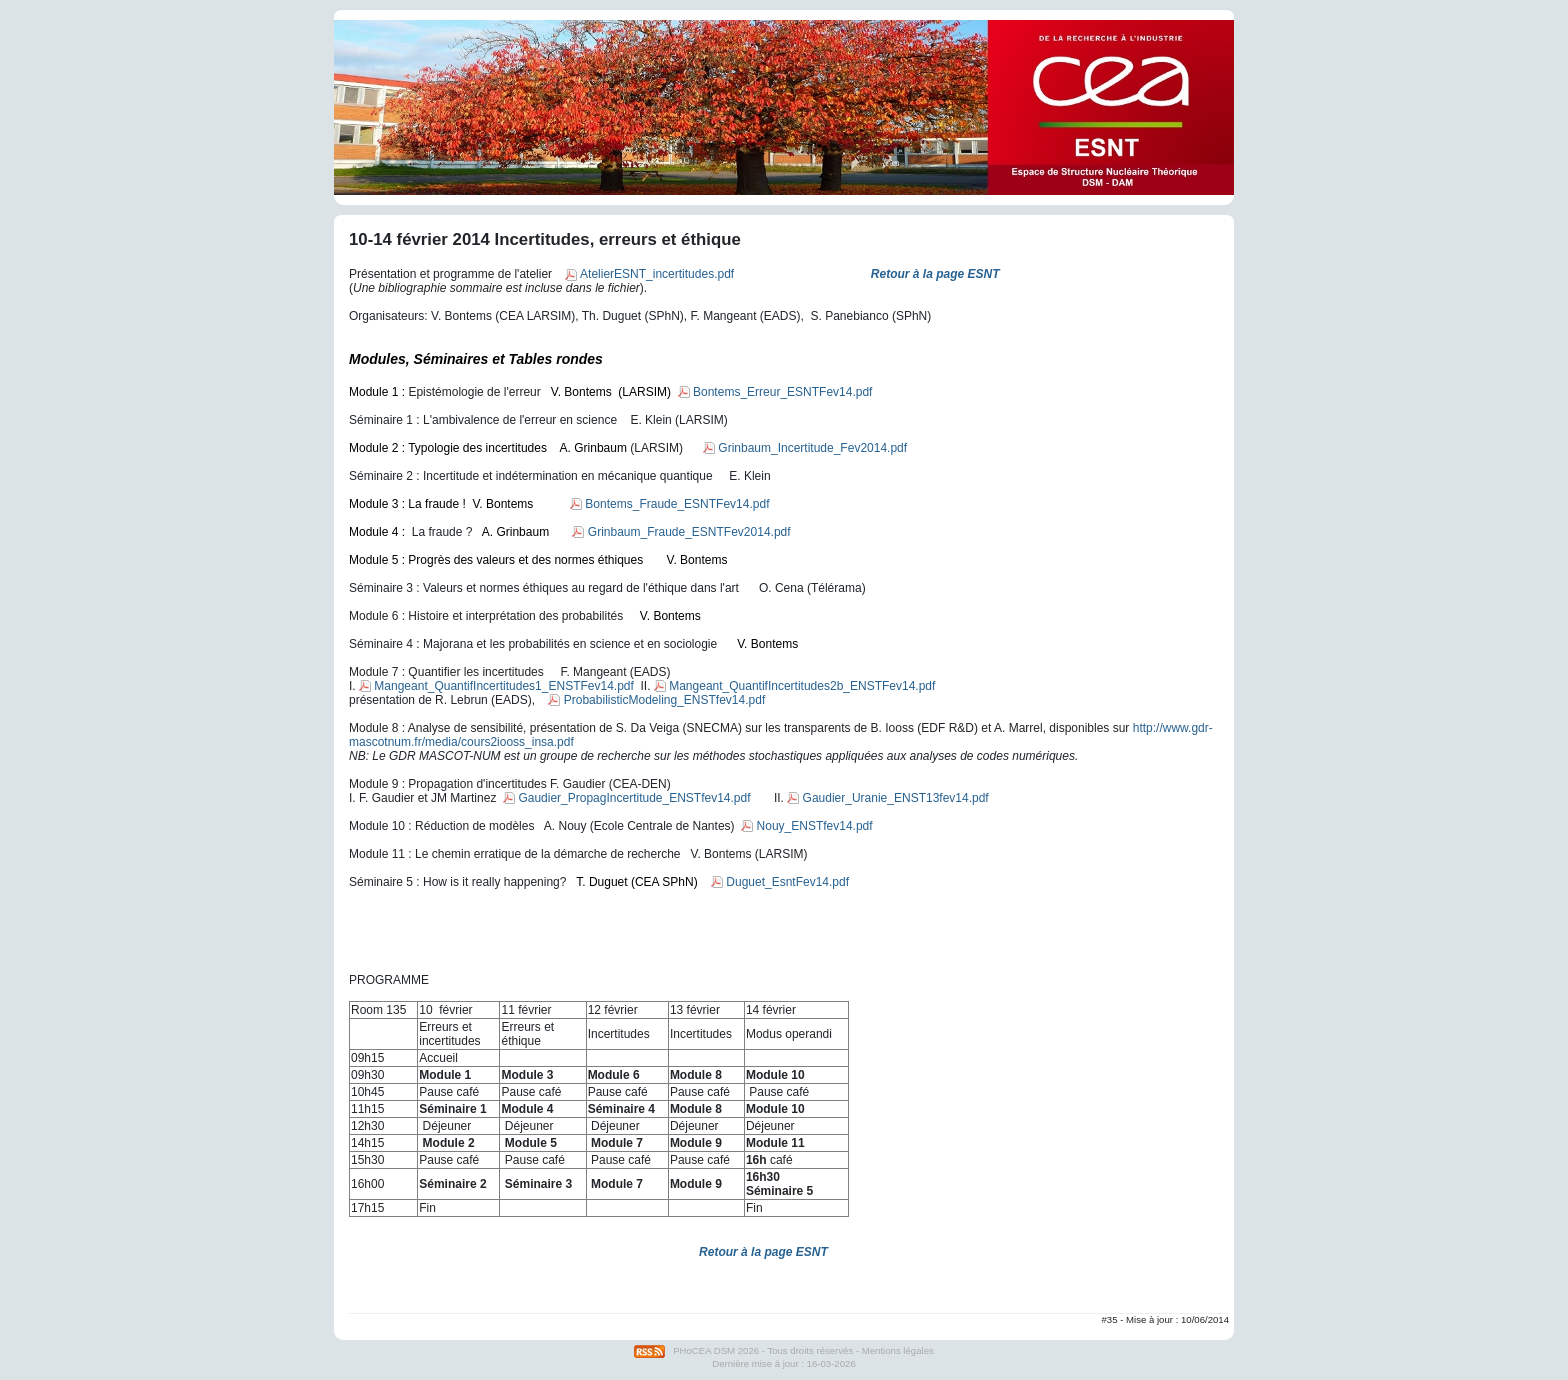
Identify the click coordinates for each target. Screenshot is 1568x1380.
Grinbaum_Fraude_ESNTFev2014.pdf (681, 532)
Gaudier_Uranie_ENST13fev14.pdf (887, 798)
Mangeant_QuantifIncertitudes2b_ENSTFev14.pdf (795, 686)
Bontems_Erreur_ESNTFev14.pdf (775, 392)
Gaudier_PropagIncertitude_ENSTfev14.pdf (626, 798)
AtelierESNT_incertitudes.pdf (649, 274)
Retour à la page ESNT (763, 1252)
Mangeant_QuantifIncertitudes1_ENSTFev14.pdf (496, 686)
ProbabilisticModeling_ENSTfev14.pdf (656, 700)
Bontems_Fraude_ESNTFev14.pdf (669, 504)
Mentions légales (898, 1350)
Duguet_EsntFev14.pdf (780, 882)
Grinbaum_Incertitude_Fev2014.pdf (805, 448)
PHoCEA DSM (704, 1350)
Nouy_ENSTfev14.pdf (806, 826)
